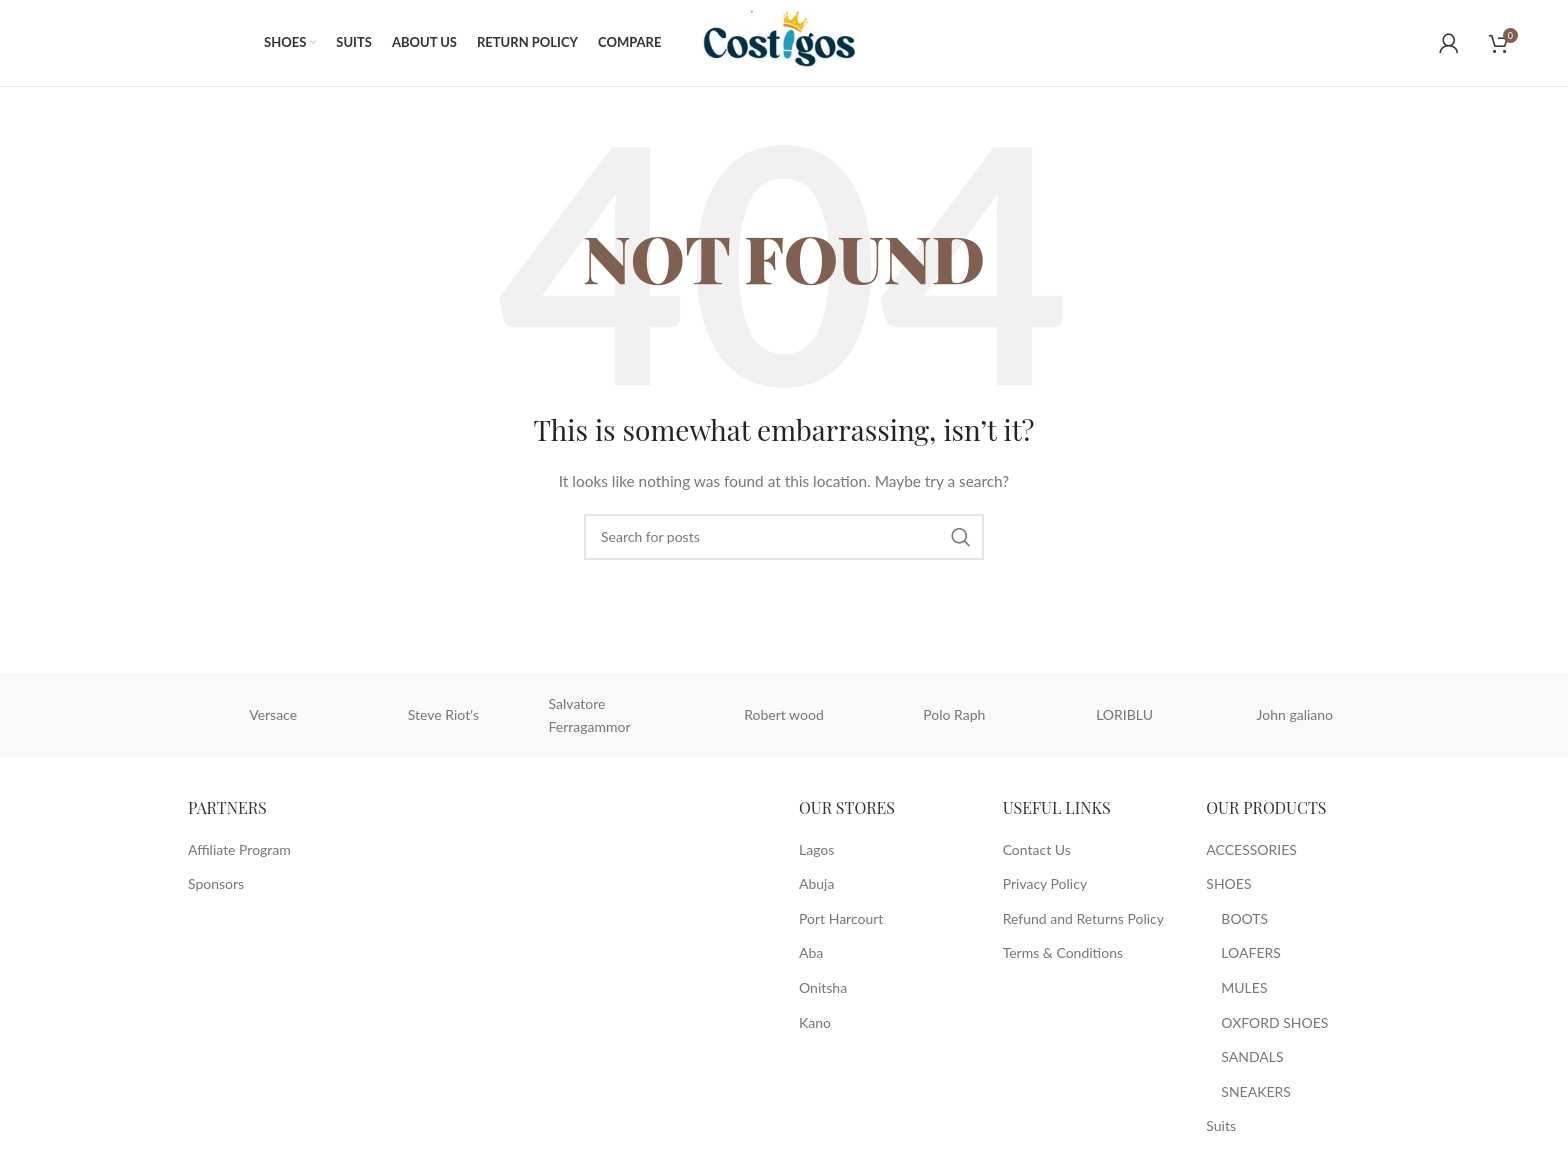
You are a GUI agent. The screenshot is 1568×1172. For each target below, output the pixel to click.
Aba (811, 957)
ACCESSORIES (1251, 853)
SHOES (1228, 888)
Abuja (816, 888)
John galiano (1295, 718)
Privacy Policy (1045, 888)
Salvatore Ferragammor (590, 718)
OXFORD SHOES (1274, 1026)
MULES (1244, 992)
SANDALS (1252, 1061)
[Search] (784, 541)
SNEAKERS (1256, 1095)
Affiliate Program (239, 853)
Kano (815, 1026)
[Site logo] (789, 43)
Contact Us (1037, 853)
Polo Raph (954, 718)
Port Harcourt (841, 922)
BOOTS (1244, 922)
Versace (273, 718)
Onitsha (823, 992)
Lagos (816, 853)
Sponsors (216, 888)
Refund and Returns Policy (1083, 922)
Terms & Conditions (1063, 957)
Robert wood (784, 718)
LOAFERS (1251, 957)
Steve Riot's (443, 718)
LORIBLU (1124, 718)
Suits (1221, 1130)
